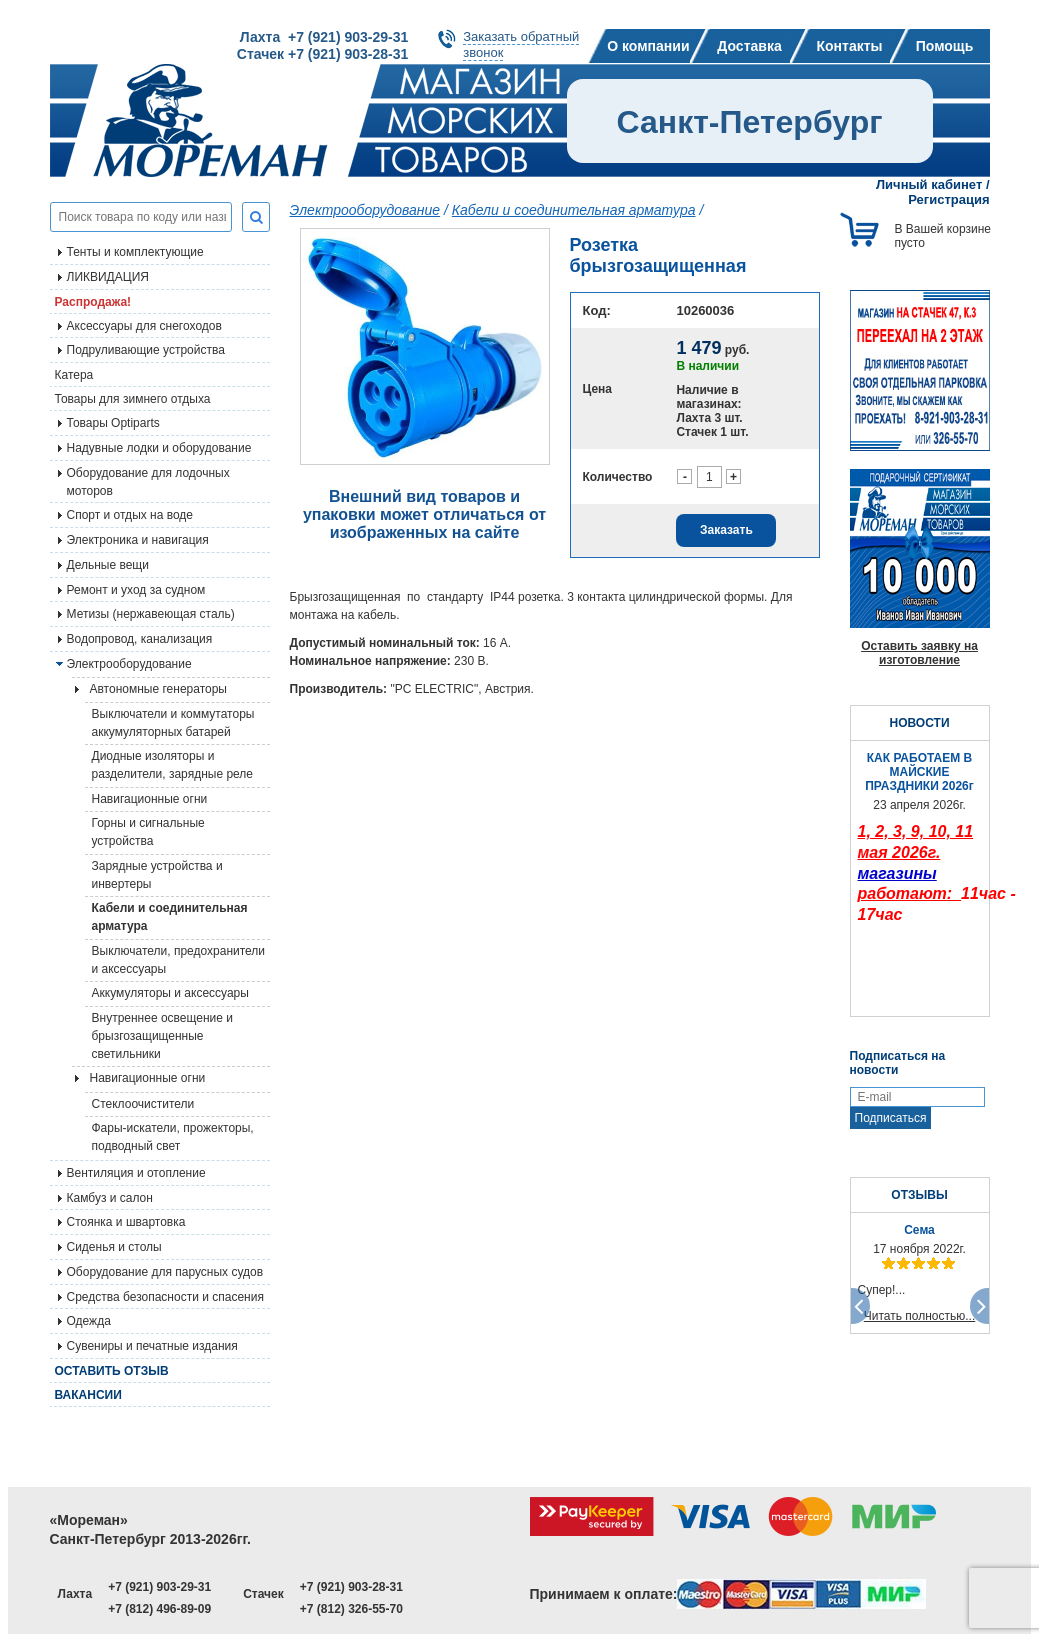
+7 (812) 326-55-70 (351, 1609)
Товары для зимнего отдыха (133, 399)
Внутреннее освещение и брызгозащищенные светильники (162, 1036)
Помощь (945, 46)
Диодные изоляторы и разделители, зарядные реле (173, 765)
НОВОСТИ (919, 723)
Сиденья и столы (114, 1247)
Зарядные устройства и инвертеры (157, 875)
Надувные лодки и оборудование (159, 448)
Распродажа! (93, 302)
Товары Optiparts (113, 423)
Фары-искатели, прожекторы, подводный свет (173, 1137)
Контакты (849, 46)
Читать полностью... (920, 1316)
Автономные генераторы (158, 689)
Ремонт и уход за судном (136, 590)
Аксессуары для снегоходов (144, 326)
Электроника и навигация (138, 540)
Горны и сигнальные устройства (148, 832)
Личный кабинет (929, 184)
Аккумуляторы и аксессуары (170, 993)
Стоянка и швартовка (126, 1222)
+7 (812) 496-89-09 (159, 1609)
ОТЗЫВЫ (919, 1195)
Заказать (726, 530)
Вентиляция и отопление (136, 1173)
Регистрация (948, 199)
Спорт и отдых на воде (130, 515)
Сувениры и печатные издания (152, 1346)
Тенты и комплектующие (135, 252)
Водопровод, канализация (140, 639)
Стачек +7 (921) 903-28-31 (322, 54)
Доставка (749, 46)
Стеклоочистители (143, 1104)
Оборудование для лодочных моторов (148, 482)
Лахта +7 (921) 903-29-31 (324, 37)
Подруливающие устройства (146, 350)
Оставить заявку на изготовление (919, 653)
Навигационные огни (150, 799)
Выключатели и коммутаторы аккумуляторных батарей (173, 723)
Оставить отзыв (112, 1371)
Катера (74, 375)
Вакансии (88, 1395)
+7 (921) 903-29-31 (159, 1587)
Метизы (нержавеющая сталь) (151, 614)
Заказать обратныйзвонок (521, 44)
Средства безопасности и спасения (165, 1297)
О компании (648, 46)
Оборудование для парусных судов (165, 1272)
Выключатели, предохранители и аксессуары (179, 960)
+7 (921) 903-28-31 (351, 1587)
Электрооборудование (129, 664)
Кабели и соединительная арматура (170, 917)
